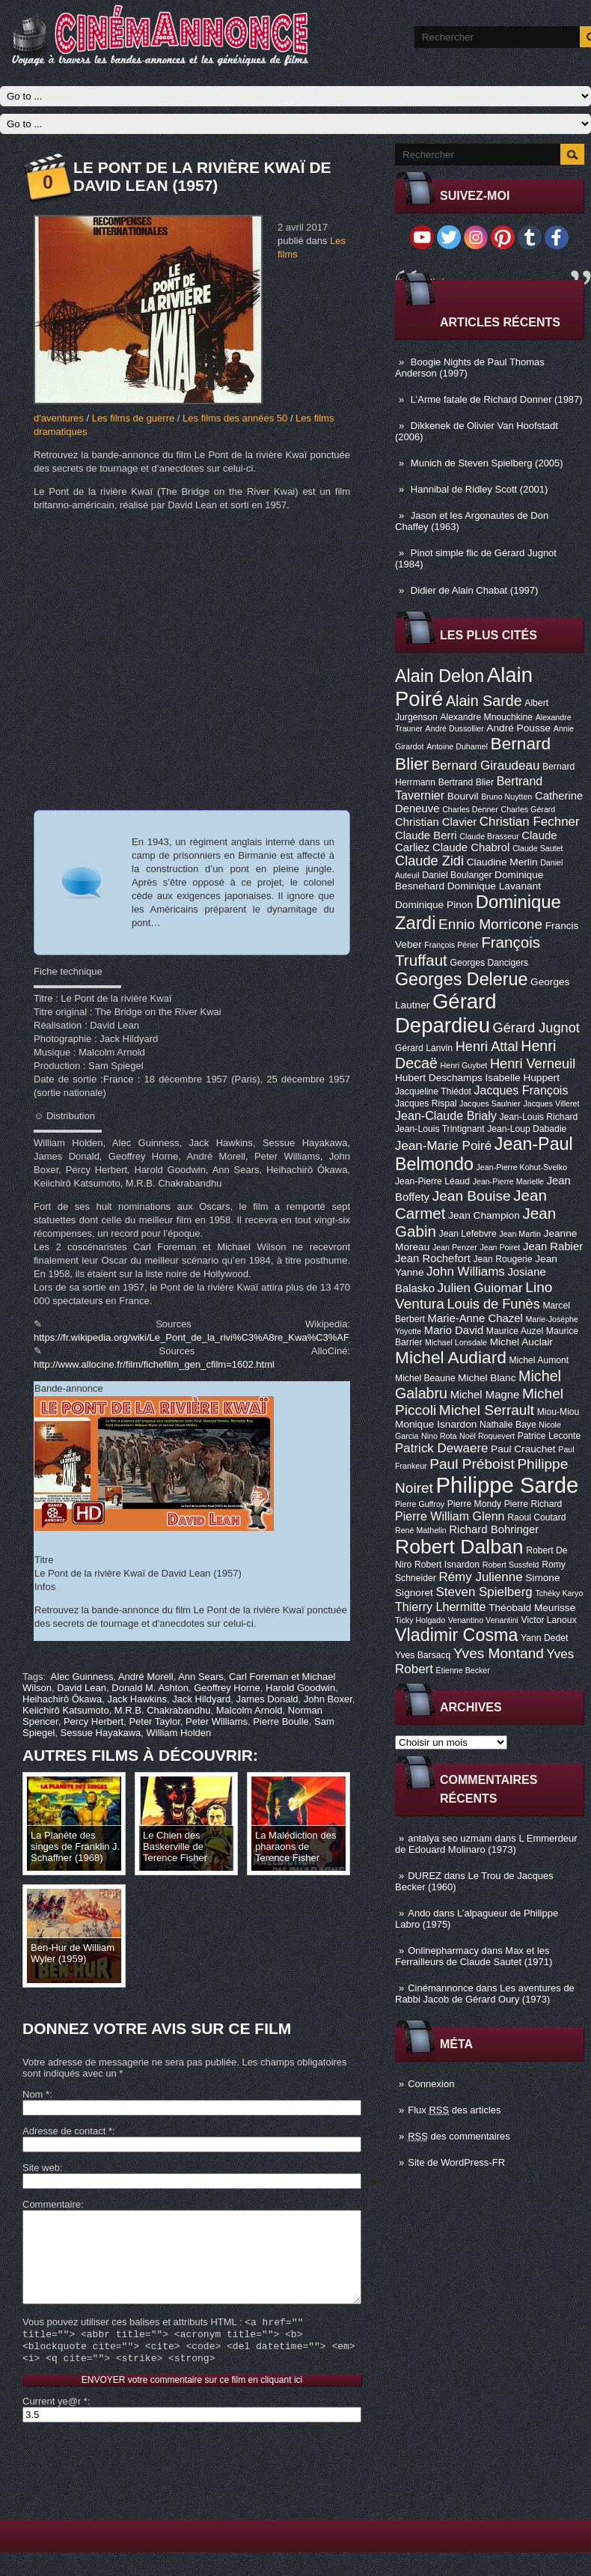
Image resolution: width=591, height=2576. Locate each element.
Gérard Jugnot (536, 1027)
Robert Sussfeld (511, 1564)
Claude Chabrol (470, 847)
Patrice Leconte (549, 1436)
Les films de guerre (133, 418)
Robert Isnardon (447, 1564)
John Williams (465, 1271)
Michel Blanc (486, 1377)
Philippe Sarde (507, 1485)
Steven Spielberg (484, 1592)
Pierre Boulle (280, 1721)
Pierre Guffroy (419, 1503)
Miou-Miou (558, 1412)
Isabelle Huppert (523, 1077)
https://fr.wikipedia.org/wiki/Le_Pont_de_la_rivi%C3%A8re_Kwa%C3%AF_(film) (205, 1337)
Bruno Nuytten (506, 796)
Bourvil (463, 796)
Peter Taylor (154, 1721)
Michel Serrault (486, 1410)
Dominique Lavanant (494, 886)
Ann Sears (201, 1676)
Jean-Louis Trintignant (440, 1129)
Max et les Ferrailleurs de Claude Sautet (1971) (473, 1956)
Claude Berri (426, 835)
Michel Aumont (539, 1360)
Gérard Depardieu (446, 1013)
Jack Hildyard (201, 1699)
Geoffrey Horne (227, 1687)
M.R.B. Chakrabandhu (162, 1710)
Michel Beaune (425, 1378)
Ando (419, 1913)
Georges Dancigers (489, 962)
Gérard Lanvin (424, 1048)
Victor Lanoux (549, 1620)
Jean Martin (520, 1233)
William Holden (179, 1732)
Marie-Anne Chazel (475, 1318)
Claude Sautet (537, 848)
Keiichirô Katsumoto (65, 1710)
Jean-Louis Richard (538, 1117)
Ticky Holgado (420, 1620)
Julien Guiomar (480, 1288)
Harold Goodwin (300, 1687)
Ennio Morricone (490, 924)
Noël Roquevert (487, 1435)
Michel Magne (485, 1395)
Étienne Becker (463, 1670)
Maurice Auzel (514, 1331)
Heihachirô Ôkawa (62, 1699)
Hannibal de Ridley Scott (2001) (479, 489)
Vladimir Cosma (456, 1635)
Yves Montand (498, 1653)
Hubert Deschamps (439, 1077)
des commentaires (459, 2136)
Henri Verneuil (532, 1063)
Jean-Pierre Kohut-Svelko (522, 1167)
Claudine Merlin (502, 862)
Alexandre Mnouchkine (486, 717)
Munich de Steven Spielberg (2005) (487, 463)
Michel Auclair (521, 1342)
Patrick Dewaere (441, 1448)
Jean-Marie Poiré (443, 1146)
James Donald (267, 1699)
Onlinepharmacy (443, 1950)
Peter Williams (217, 1721)
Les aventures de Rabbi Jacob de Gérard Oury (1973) (485, 1993)
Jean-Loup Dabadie (526, 1129)
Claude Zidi (429, 860)
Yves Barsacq (422, 1655)
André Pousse (518, 728)
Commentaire (51, 2204)
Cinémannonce (440, 1988)
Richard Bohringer (494, 1529)
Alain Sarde (484, 700)
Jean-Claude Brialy (446, 1115)
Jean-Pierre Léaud (432, 1181)
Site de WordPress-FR (456, 2162)
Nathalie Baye (508, 1424)
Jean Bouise (471, 1196)
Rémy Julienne (480, 1577)
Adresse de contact (67, 2131)
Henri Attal (487, 1046)
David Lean (81, 1687)
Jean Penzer (454, 1247)
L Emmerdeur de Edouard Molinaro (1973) (486, 1844)
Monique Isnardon (436, 1424)
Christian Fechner (530, 821)
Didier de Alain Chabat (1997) (475, 590)
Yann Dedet (544, 1638)
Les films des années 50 (235, 418)
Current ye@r (55, 2425)
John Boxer (328, 1699)
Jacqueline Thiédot (433, 1091)
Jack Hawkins (136, 1699)
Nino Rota (438, 1435)
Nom (35, 2094)
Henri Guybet (464, 1065)
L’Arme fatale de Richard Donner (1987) (497, 399)
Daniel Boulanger (457, 875)
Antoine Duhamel (457, 746)
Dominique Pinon (434, 904)
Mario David (453, 1330)
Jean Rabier (553, 1246)
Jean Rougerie (503, 1259)
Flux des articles (454, 2110)
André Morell (146, 1676)
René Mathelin (421, 1530)
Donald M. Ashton (150, 1687)
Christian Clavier (436, 822)
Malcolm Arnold (249, 1710)
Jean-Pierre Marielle (508, 1181)
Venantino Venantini (483, 1620)
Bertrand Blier (466, 782)
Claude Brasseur (488, 836)
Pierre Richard (533, 1504)
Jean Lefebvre (468, 1233)
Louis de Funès (493, 1304)
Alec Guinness (82, 1676)
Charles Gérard (527, 809)
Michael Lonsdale (456, 1342)
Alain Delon (439, 676)
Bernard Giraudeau (485, 765)
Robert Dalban (459, 1546)
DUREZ (424, 1875)
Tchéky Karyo (559, 1593)
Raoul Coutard (536, 1517)
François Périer (451, 944)
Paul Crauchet (523, 1449)
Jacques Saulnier (490, 1103)
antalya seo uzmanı (450, 1838)
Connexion (431, 2083)
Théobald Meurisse (532, 1607)
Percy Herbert (93, 1721)
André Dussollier (455, 728)
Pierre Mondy (474, 1504)
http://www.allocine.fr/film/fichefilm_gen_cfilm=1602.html (154, 1364)
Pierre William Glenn (450, 1516)
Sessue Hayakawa (101, 1732)
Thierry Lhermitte (440, 1606)
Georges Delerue (461, 979)
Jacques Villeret (551, 1103)
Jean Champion (484, 1215)
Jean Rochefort (433, 1258)
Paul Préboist (471, 1464)
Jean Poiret (500, 1247)
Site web (41, 2167)
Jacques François (521, 1090)
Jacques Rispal (425, 1103)
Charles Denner (470, 809)
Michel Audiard (450, 1357)
